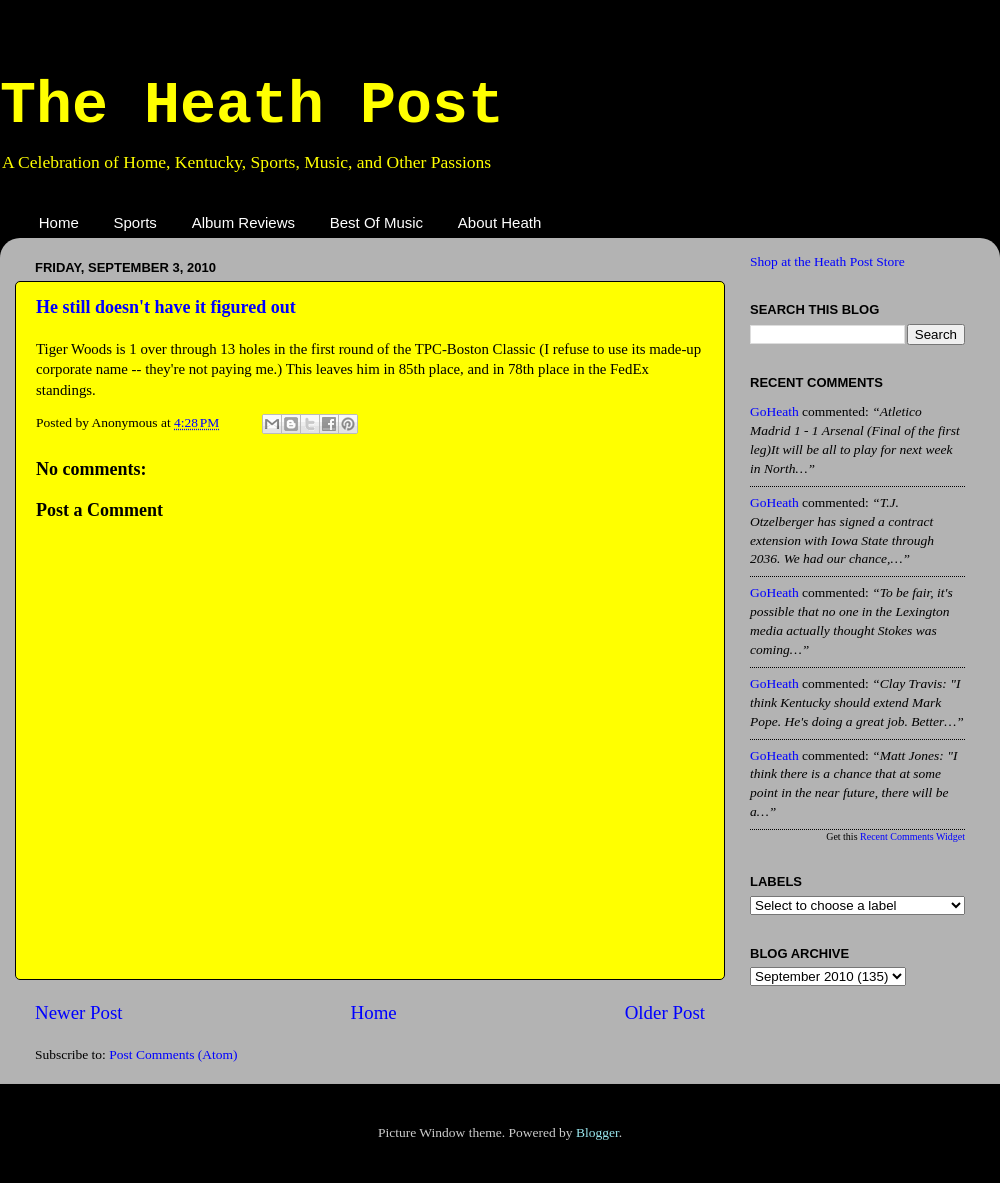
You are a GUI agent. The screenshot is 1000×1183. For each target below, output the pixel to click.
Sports (135, 222)
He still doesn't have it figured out (166, 307)
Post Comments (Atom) (173, 1054)
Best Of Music (376, 222)
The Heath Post (252, 106)
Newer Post (79, 1012)
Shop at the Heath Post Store (827, 261)
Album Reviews (243, 222)
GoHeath (774, 411)
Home (59, 222)
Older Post (665, 1012)
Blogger (597, 1132)
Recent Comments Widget (912, 836)
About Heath (499, 222)
